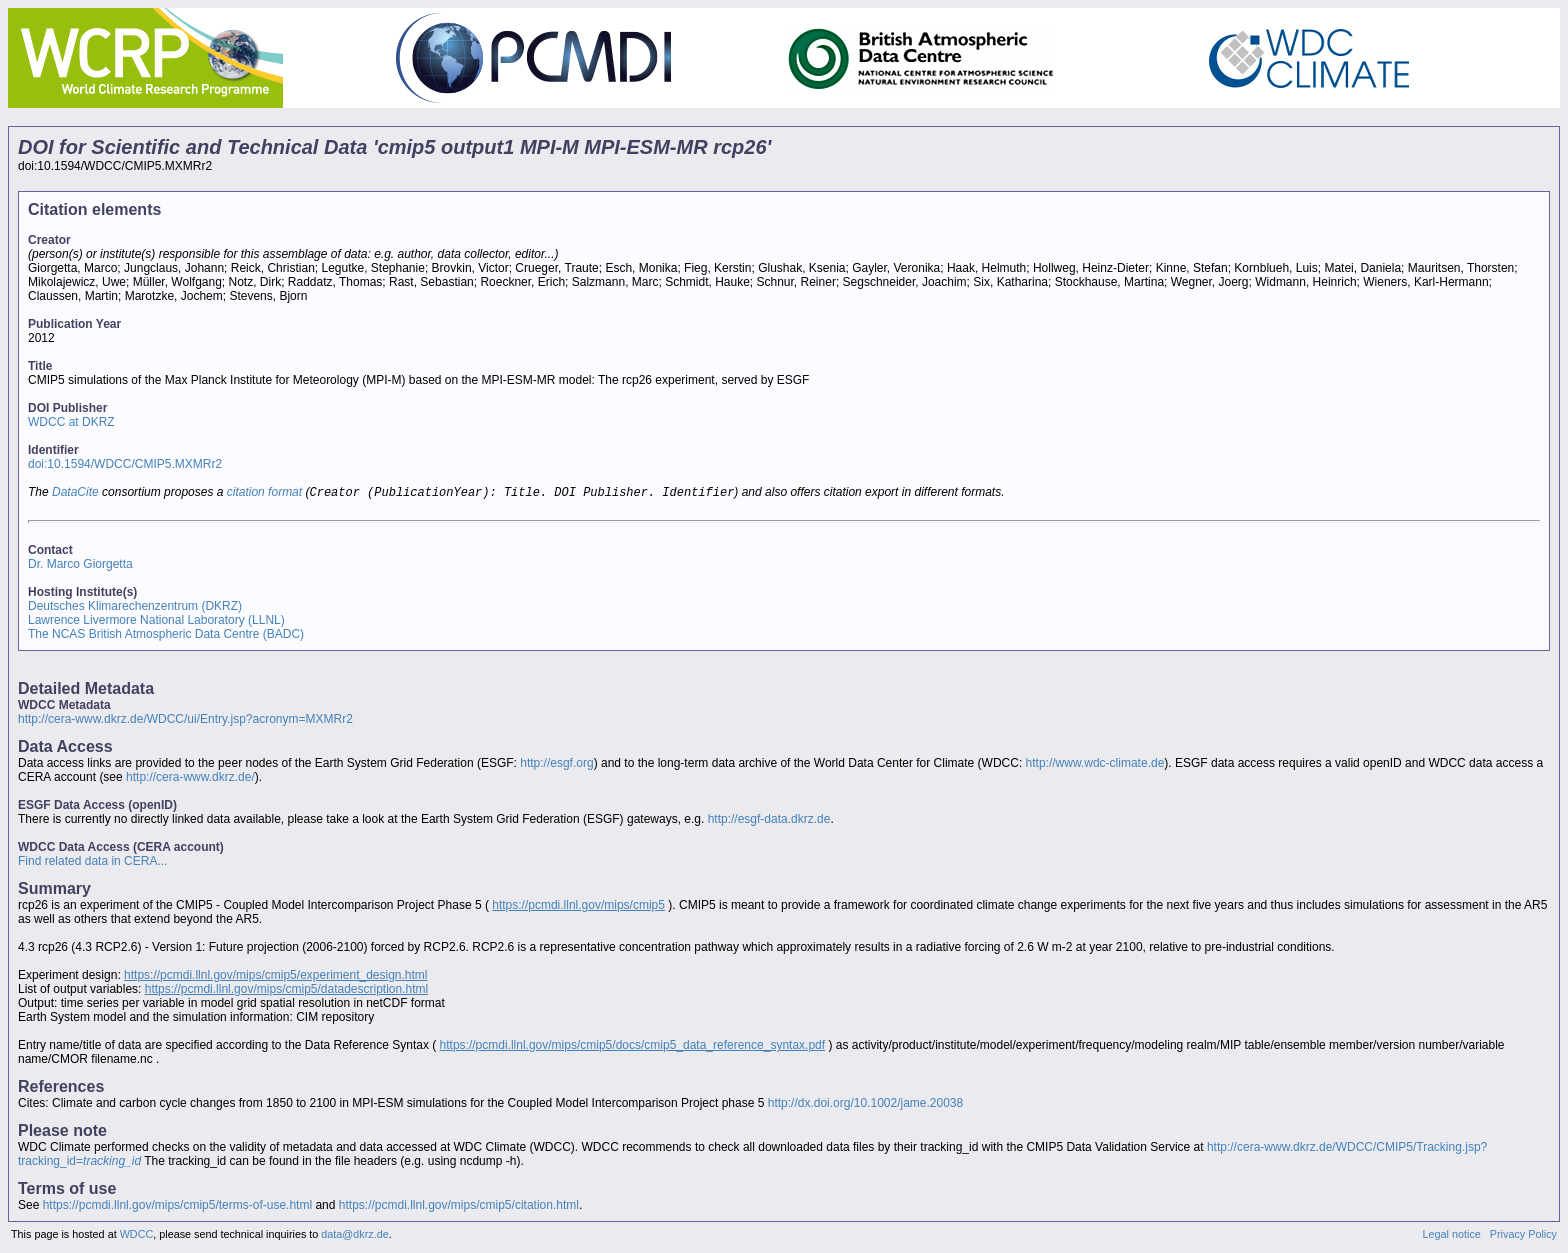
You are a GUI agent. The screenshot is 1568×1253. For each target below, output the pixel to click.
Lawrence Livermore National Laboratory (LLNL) (156, 622)
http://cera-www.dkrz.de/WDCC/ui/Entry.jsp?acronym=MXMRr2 (185, 721)
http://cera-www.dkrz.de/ (190, 779)
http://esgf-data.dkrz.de (769, 821)
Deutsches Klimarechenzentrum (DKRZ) (135, 608)
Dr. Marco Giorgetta (80, 566)
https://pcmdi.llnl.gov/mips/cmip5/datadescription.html (286, 991)
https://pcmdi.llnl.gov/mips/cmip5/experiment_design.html (275, 977)
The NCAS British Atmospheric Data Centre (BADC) (166, 636)
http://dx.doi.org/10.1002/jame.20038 (865, 1105)
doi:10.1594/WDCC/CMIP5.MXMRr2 (125, 464)
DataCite (75, 494)
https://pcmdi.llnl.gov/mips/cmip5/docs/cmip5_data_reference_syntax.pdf (633, 1047)
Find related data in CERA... (92, 863)
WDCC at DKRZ (71, 422)
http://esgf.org (556, 765)
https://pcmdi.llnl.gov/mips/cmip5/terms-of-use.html (177, 1207)
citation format (264, 494)
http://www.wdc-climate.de (1095, 765)
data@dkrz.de (354, 1236)
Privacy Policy (1523, 1236)
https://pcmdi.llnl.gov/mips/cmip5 (578, 907)
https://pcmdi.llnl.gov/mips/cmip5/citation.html (459, 1207)
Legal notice (1452, 1236)
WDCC (137, 1236)
